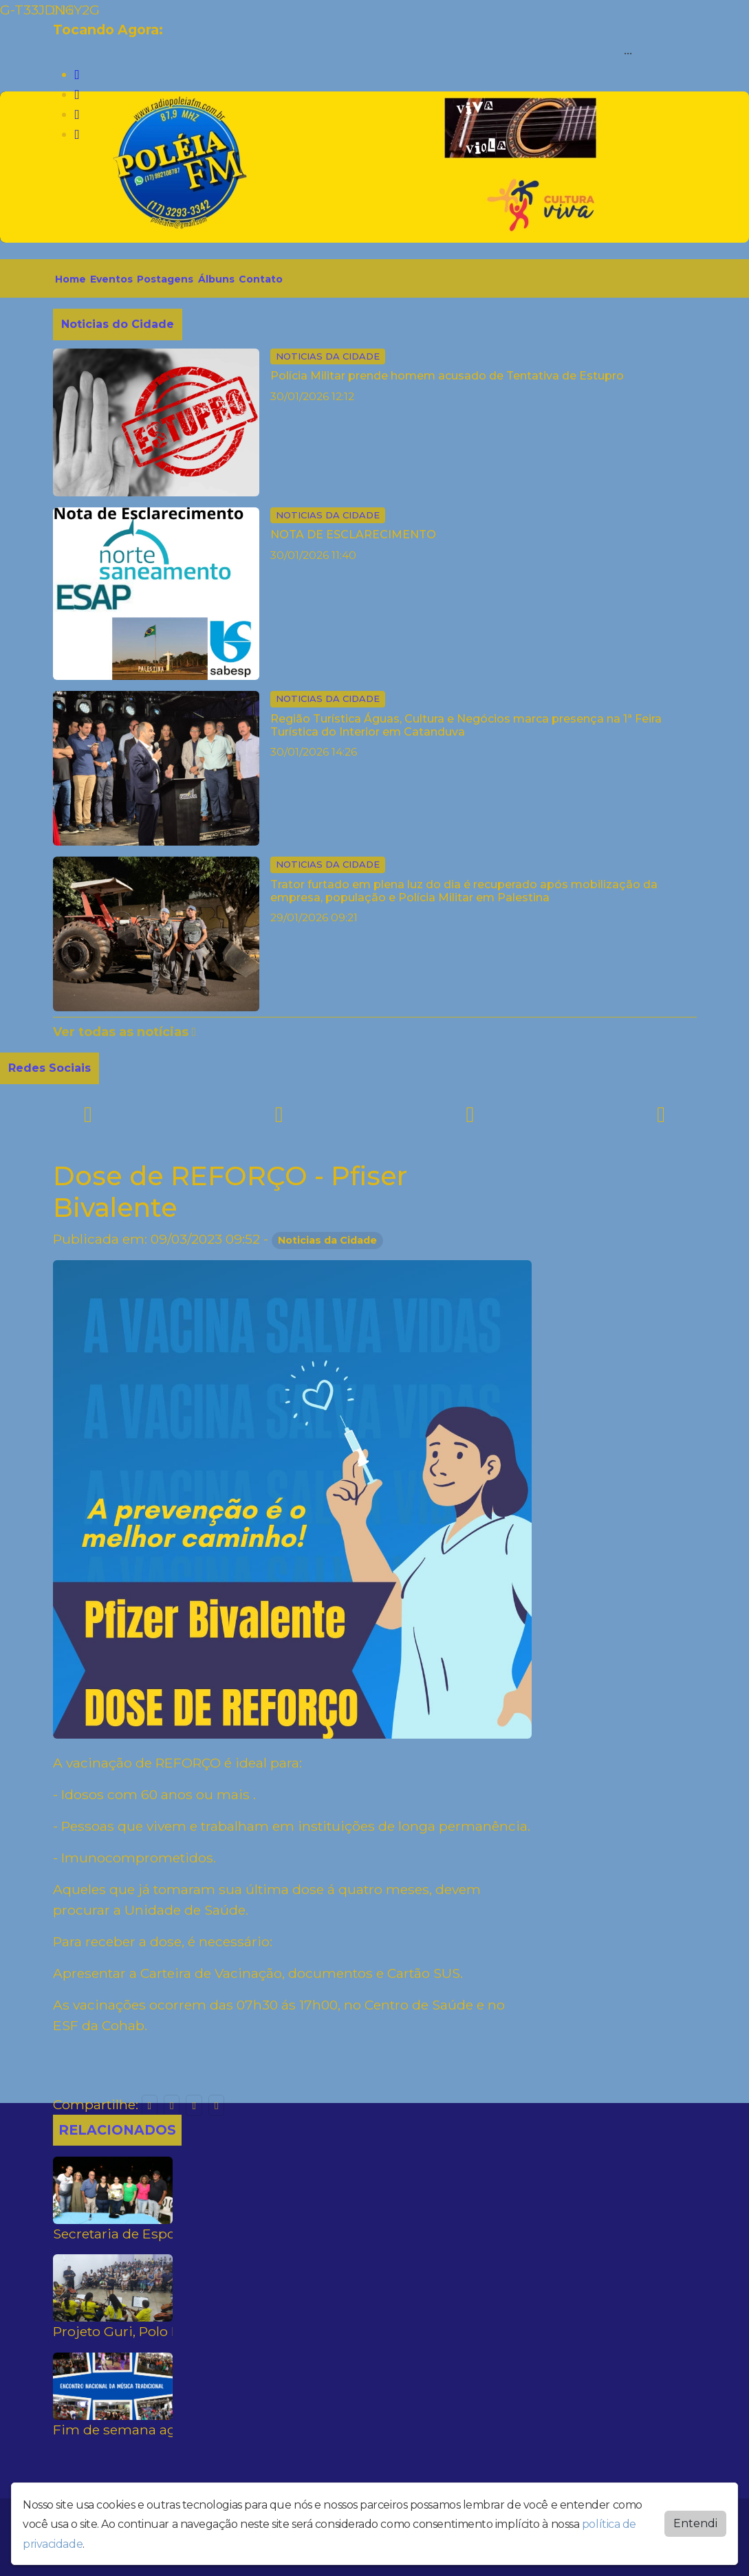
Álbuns (216, 279)
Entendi (695, 2523)
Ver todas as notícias (125, 1031)
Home (70, 279)
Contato (261, 279)
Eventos (111, 279)
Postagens (165, 279)
